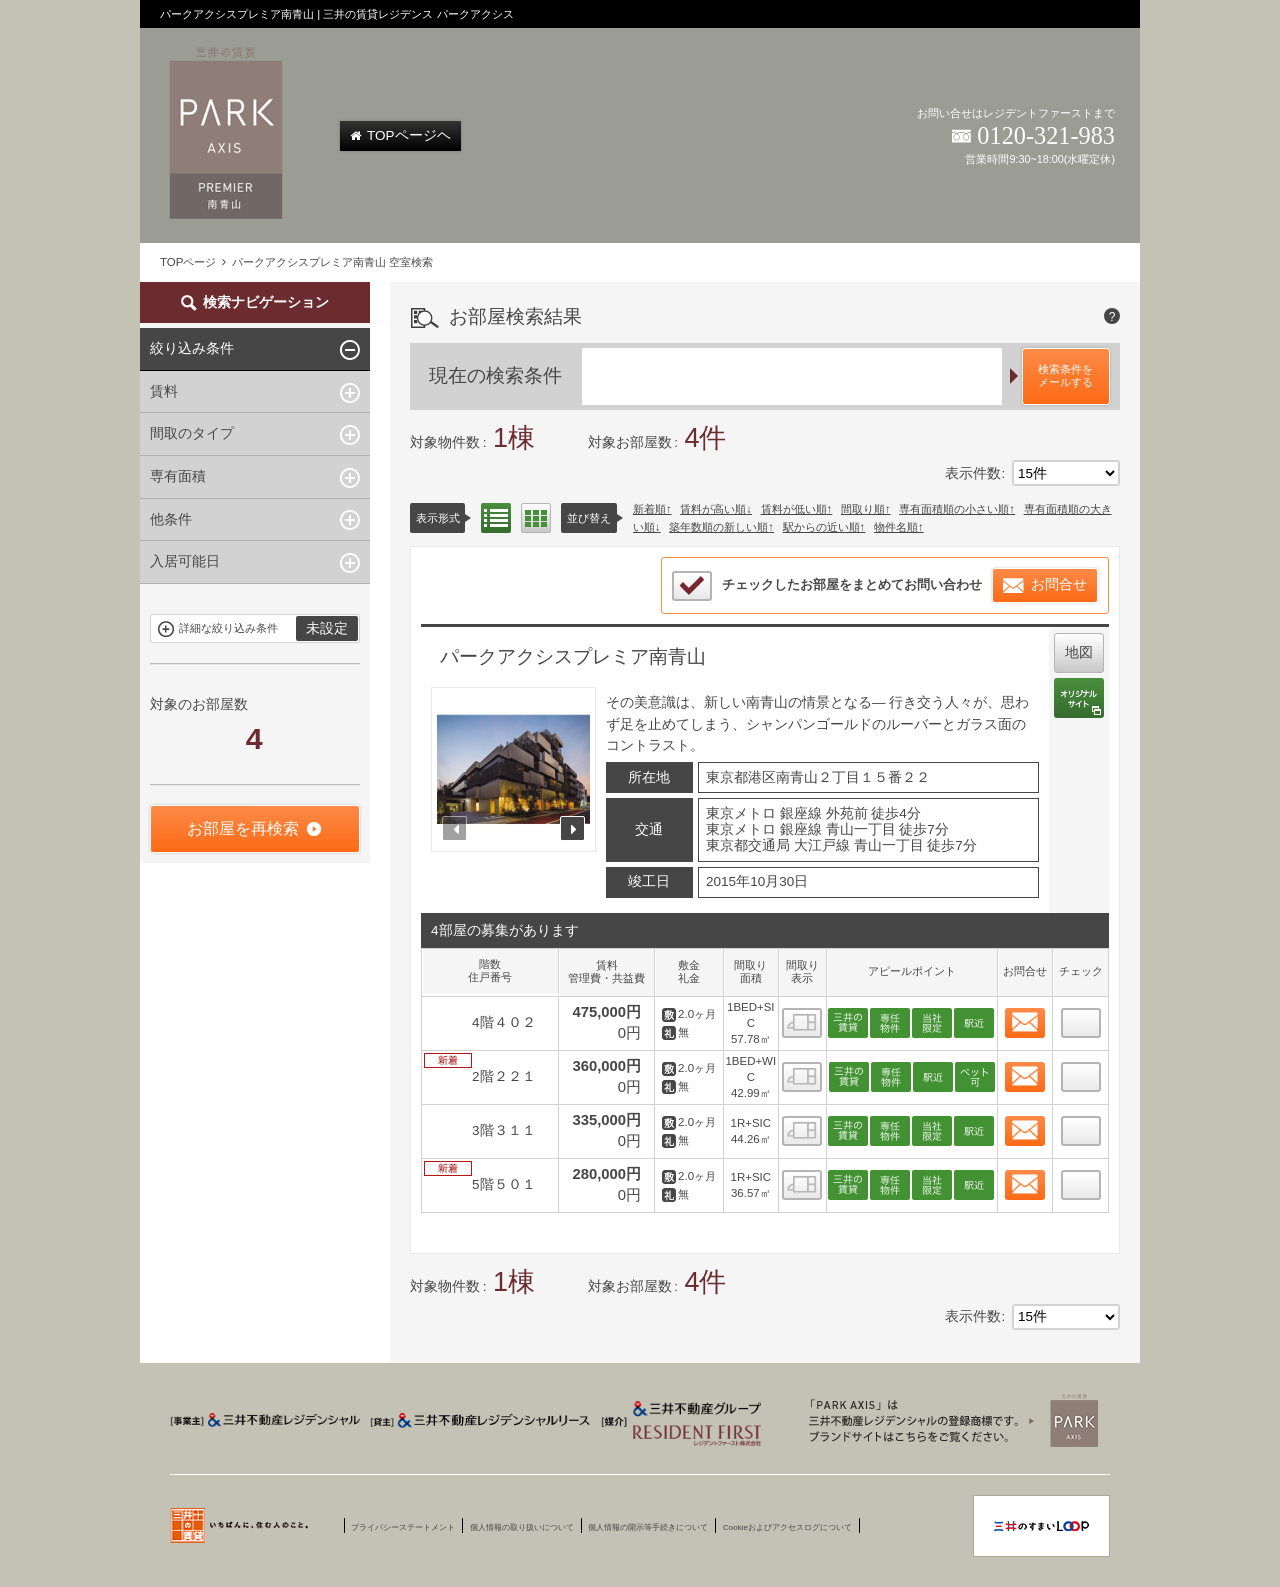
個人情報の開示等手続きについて (648, 1528)
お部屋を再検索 (243, 828)
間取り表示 (536, 518)
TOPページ (188, 262)
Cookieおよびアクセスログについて (787, 1528)
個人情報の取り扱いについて (522, 1528)
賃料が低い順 (794, 509)
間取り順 (863, 509)
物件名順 (896, 527)
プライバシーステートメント (403, 1528)
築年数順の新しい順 (718, 527)
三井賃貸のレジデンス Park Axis (948, 1420)
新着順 (649, 509)
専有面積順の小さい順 (954, 509)
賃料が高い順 (713, 509)
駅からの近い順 (821, 527)
